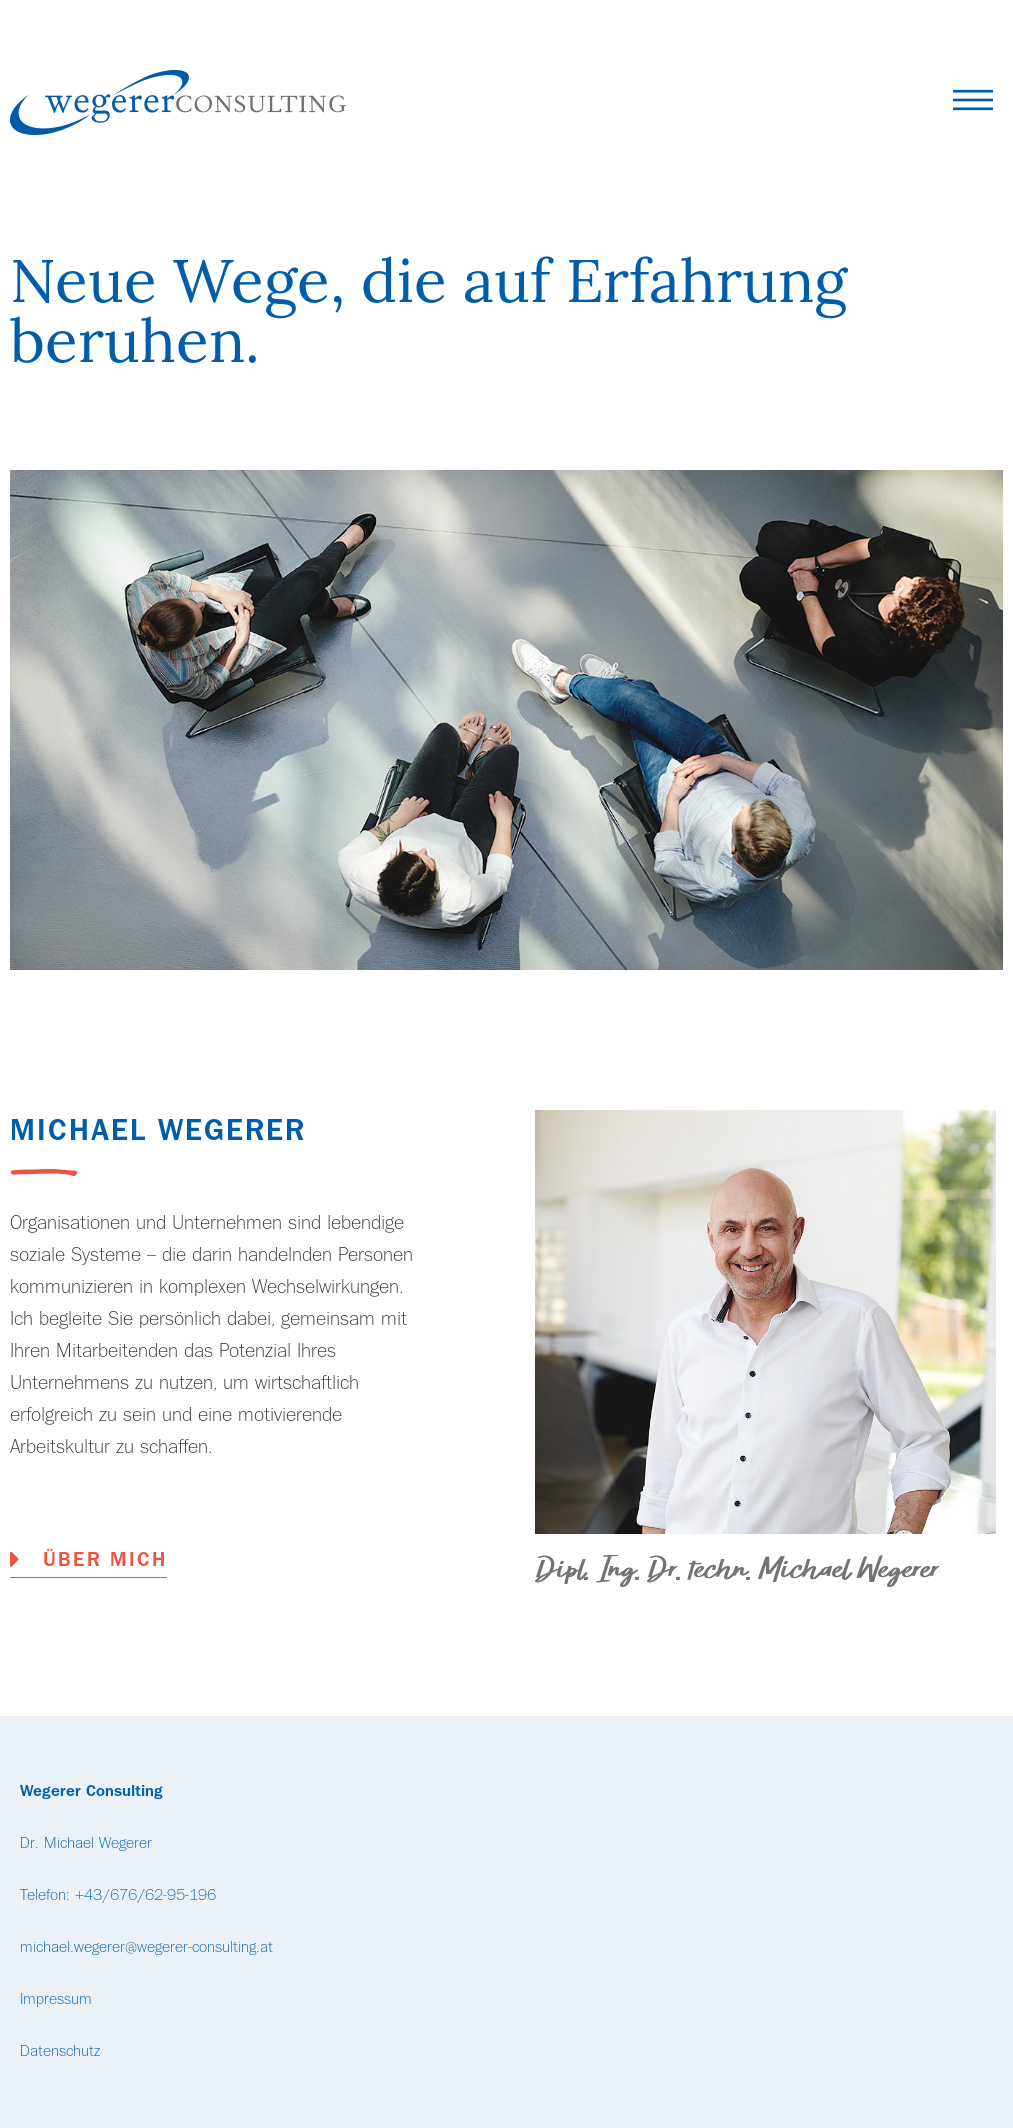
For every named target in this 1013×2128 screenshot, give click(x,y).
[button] (973, 105)
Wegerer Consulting (91, 1792)
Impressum (56, 2000)
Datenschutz (60, 2052)
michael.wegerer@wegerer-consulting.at (146, 1948)
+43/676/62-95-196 (145, 1896)
